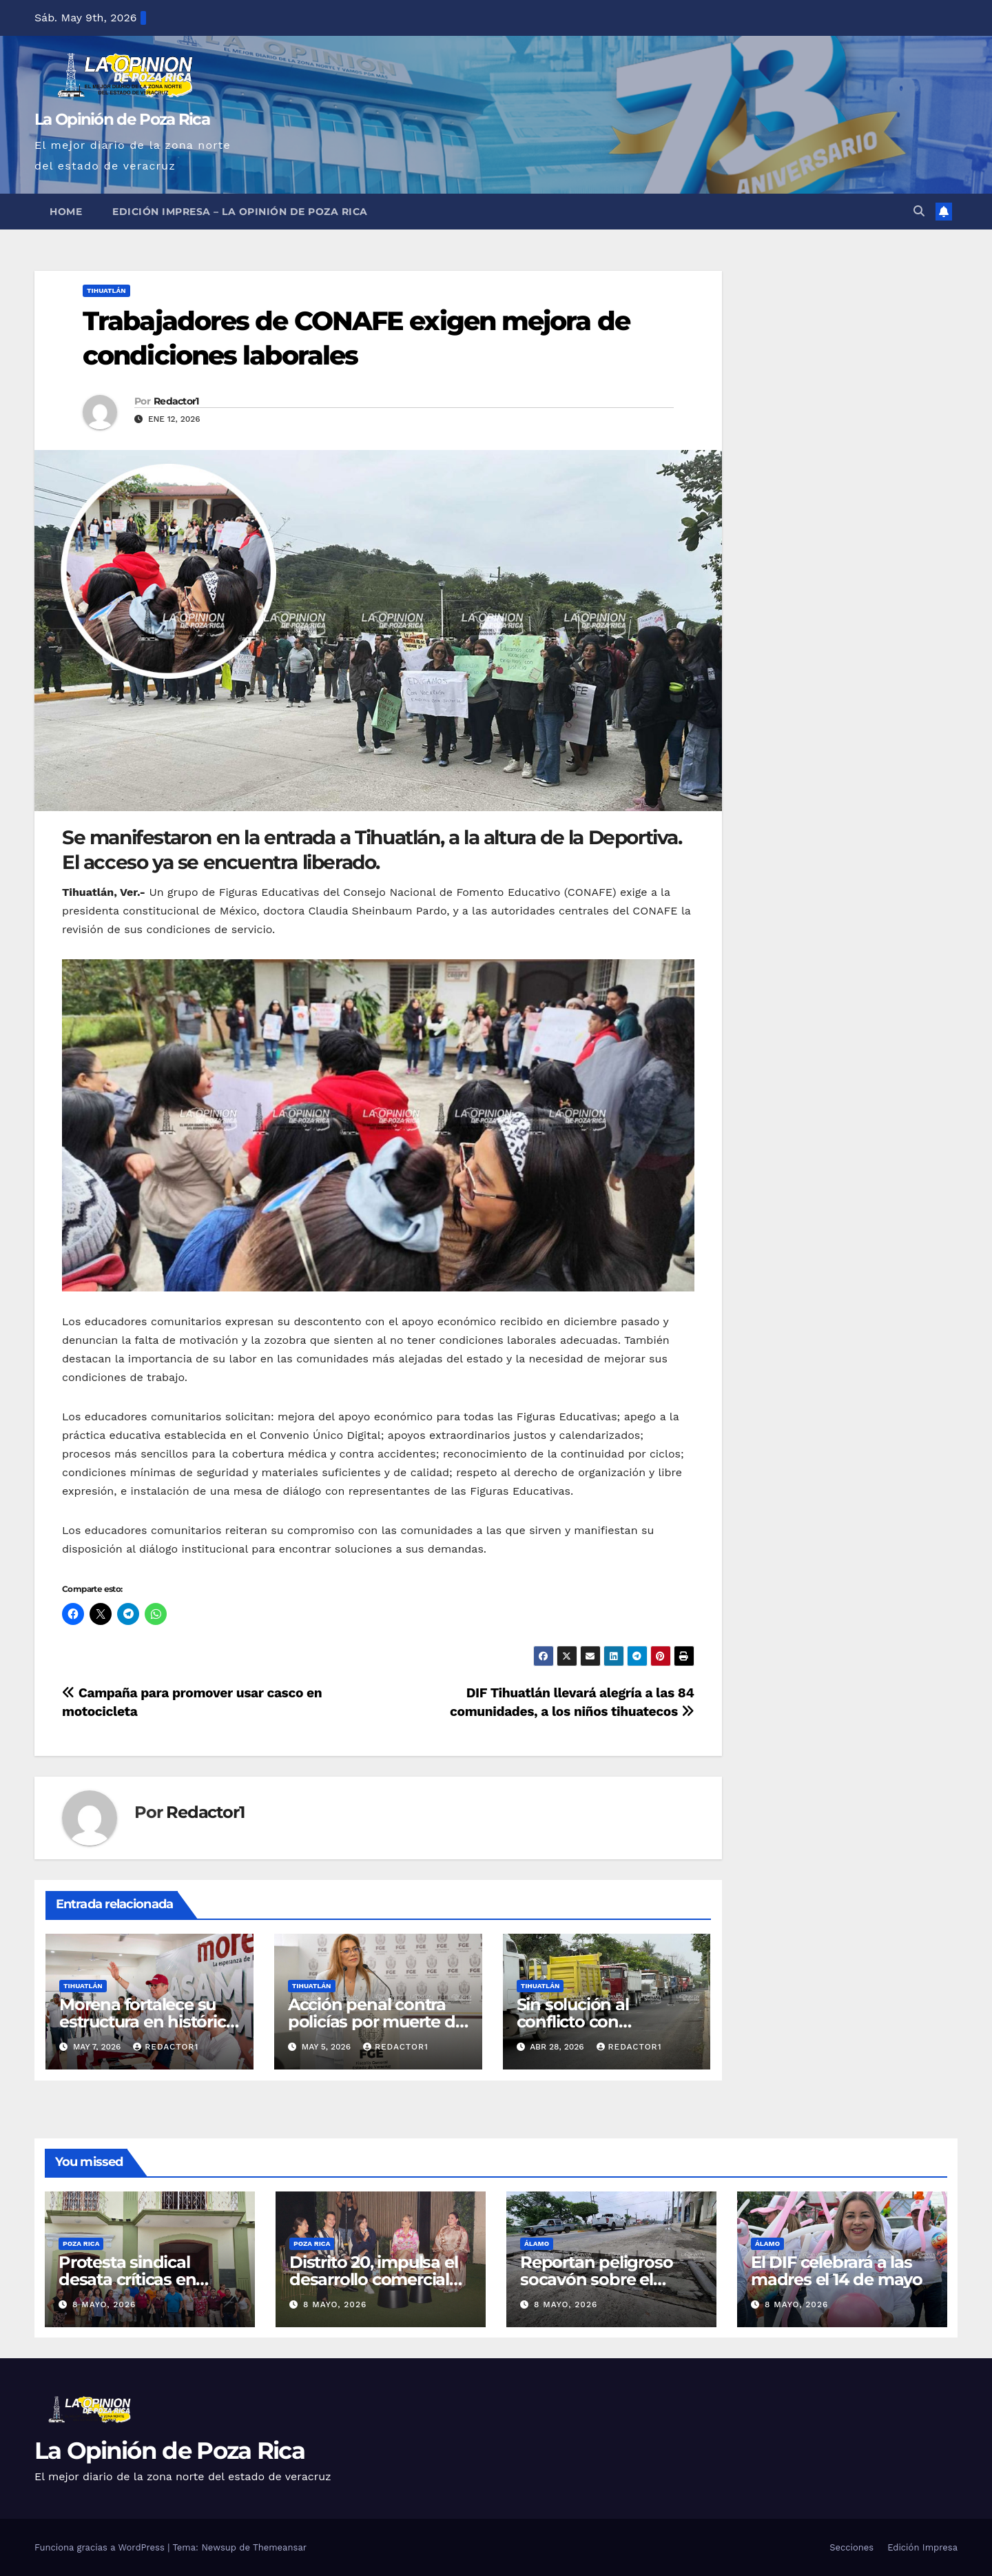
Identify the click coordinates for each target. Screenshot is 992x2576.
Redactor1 (176, 401)
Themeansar (280, 2547)
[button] (918, 211)
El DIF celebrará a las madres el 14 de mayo (836, 2270)
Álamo (536, 2243)
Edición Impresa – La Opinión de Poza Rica (240, 211)
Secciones (851, 2547)
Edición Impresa (922, 2547)
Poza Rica (81, 2243)
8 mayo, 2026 (104, 2304)
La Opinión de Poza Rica (121, 119)
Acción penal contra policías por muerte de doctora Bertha (376, 2021)
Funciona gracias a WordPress (100, 2547)
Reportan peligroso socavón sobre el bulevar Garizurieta (596, 2279)
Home (66, 211)
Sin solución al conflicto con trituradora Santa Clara (604, 2021)
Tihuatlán (106, 290)
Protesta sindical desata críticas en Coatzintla (127, 2279)
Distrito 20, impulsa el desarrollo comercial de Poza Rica (373, 2279)
